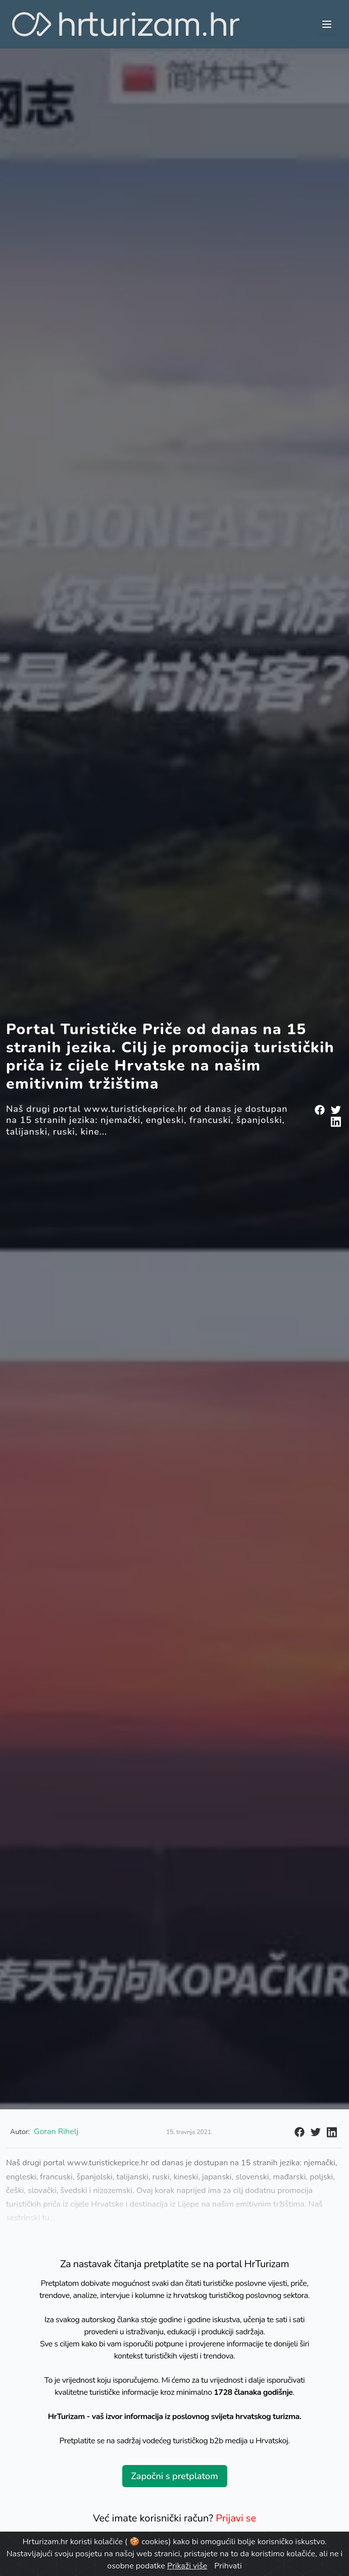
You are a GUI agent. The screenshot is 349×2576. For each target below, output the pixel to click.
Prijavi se (236, 2518)
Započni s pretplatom (174, 2476)
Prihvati (227, 2565)
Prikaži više (187, 2565)
